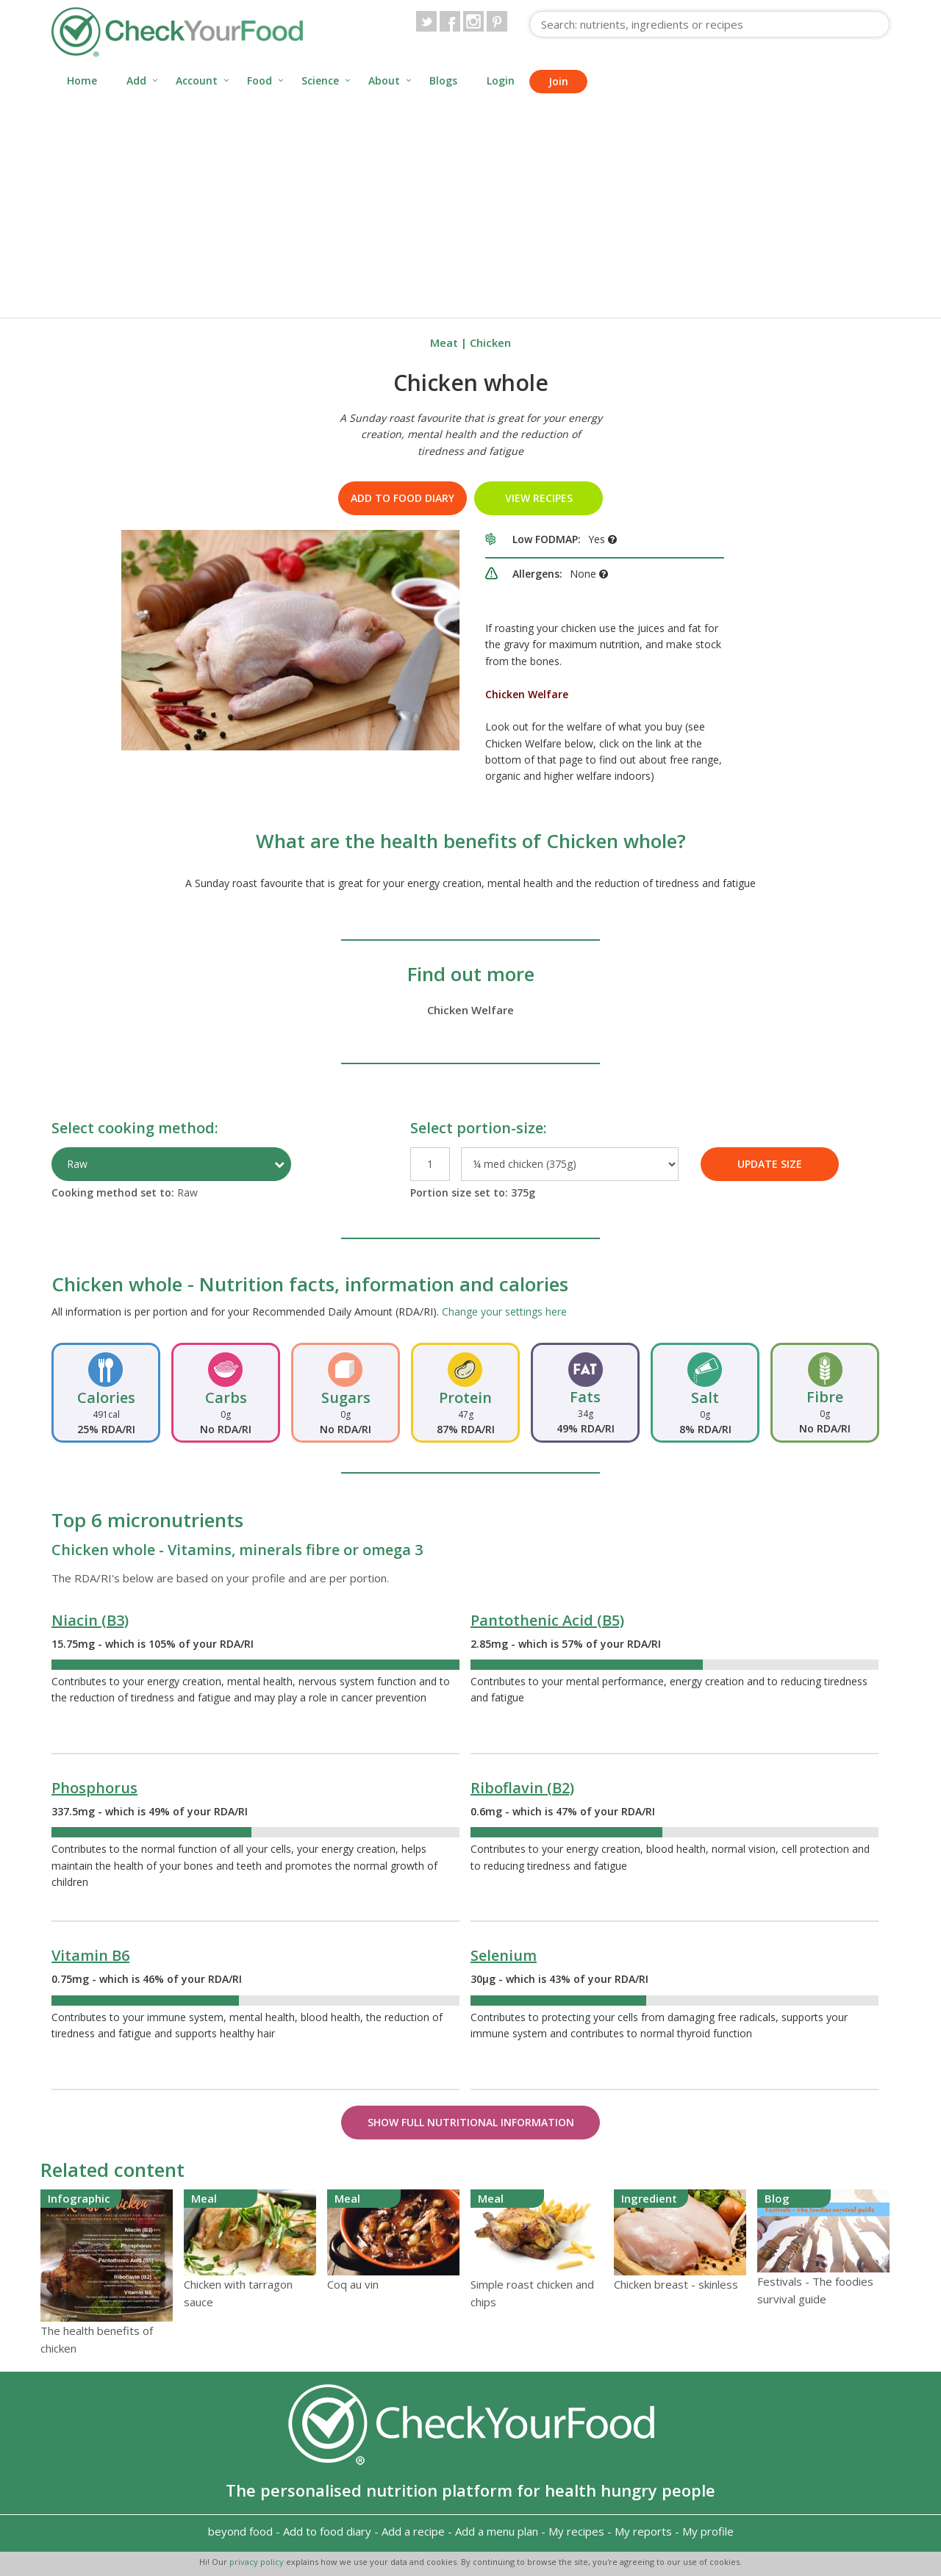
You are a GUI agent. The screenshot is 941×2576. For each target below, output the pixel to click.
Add (136, 80)
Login (501, 80)
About (384, 80)
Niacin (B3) (90, 1620)
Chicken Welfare (470, 1009)
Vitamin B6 (90, 1955)
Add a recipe (413, 2531)
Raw (77, 1164)
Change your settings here (504, 1312)
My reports (643, 2531)
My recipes (576, 2531)
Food (259, 80)
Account (197, 80)
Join (558, 81)
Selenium (503, 1955)
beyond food (240, 2531)
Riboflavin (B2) (522, 1788)
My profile (708, 2531)
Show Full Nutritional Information (471, 2122)
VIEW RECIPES (539, 498)
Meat (444, 342)
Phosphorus (94, 1788)
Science (320, 80)
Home (82, 80)
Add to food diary (402, 498)
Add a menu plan (496, 2531)
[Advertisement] (470, 207)
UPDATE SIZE (769, 1164)
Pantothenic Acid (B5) (547, 1620)
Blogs (443, 80)
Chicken (490, 342)
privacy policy (257, 2561)
